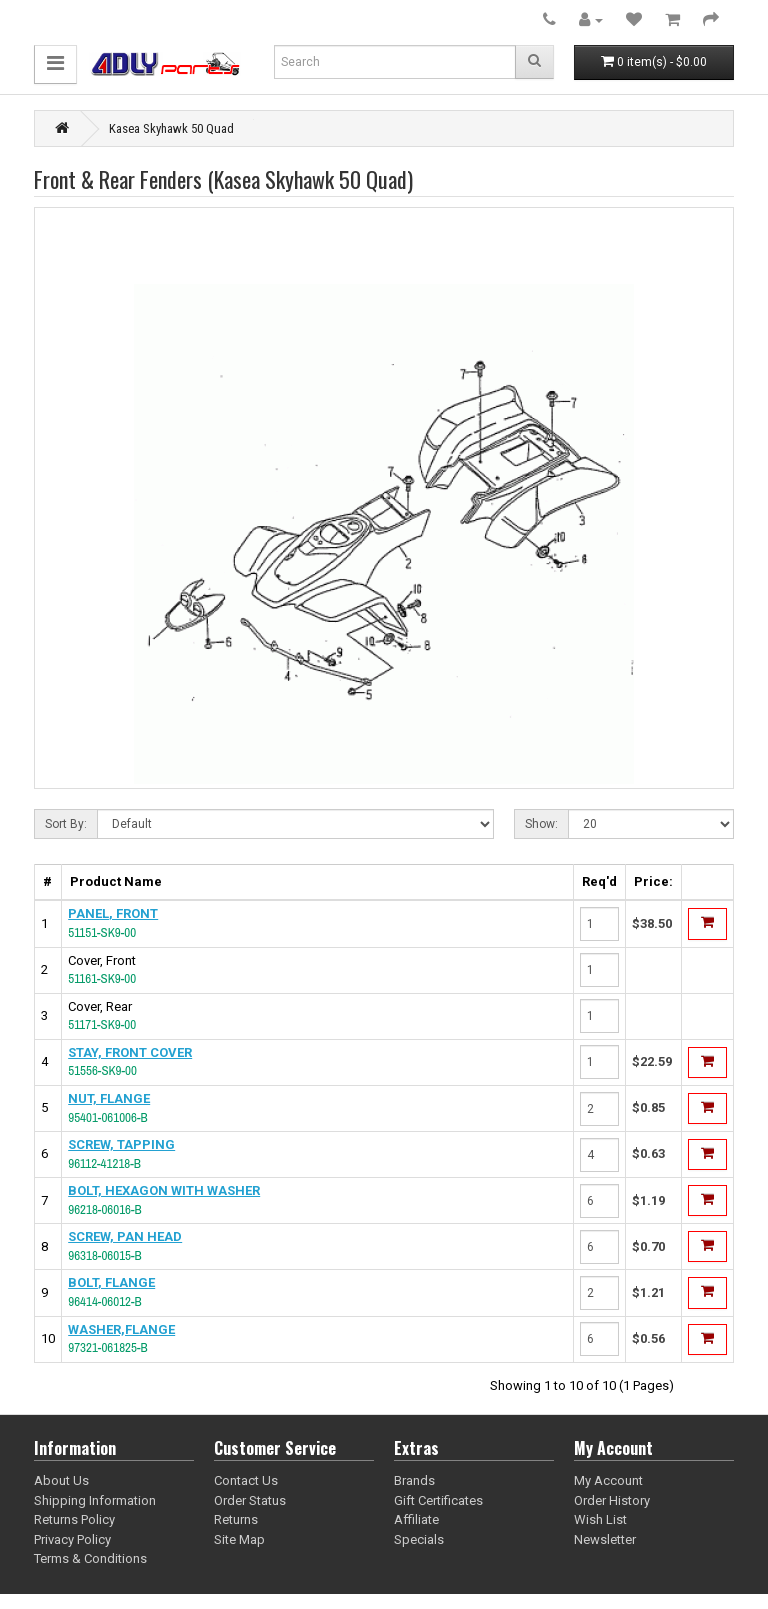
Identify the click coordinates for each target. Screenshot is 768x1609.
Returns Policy (74, 1519)
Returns (236, 1519)
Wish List (600, 1519)
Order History (612, 1500)
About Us (61, 1480)
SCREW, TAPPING (121, 1144)
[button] (55, 64)
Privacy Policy (72, 1539)
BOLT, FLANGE (111, 1282)
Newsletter (605, 1539)
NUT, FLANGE (109, 1098)
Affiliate (416, 1519)
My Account (608, 1480)
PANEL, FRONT (113, 913)
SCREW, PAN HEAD (125, 1236)
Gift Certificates (438, 1500)
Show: (541, 824)
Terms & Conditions (90, 1558)
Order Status (250, 1500)
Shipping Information (95, 1500)
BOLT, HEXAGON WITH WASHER (164, 1190)
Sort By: (66, 824)
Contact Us (246, 1480)
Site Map (239, 1539)
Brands (414, 1480)
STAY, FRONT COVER (130, 1052)
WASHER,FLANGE (121, 1329)
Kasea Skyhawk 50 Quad (171, 128)
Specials (419, 1539)
